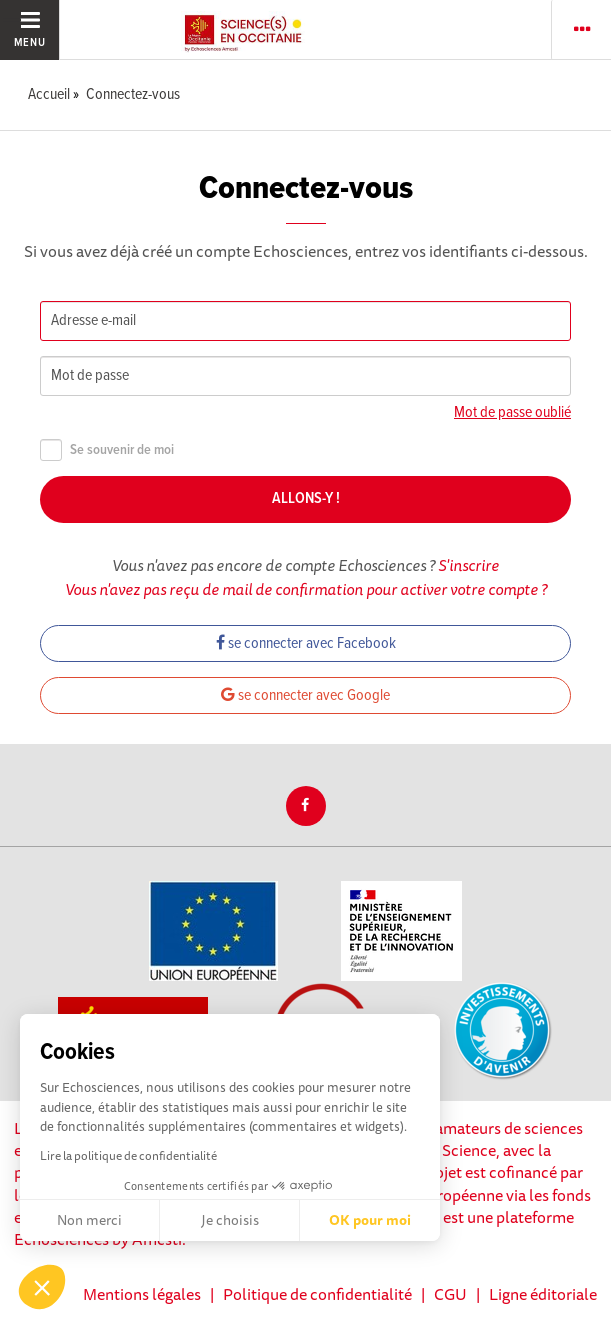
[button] (42, 1287)
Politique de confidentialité (317, 1294)
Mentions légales (142, 1294)
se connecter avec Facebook (306, 643)
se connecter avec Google (305, 695)
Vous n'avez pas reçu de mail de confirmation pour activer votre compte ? (306, 589)
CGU (450, 1294)
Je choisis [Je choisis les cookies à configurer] (230, 1220)
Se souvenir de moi (107, 450)
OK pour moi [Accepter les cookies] (370, 1220)
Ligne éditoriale (543, 1294)
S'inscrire (468, 565)
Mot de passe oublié (512, 412)
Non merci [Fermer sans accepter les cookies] (89, 1220)
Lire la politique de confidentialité (128, 1155)
